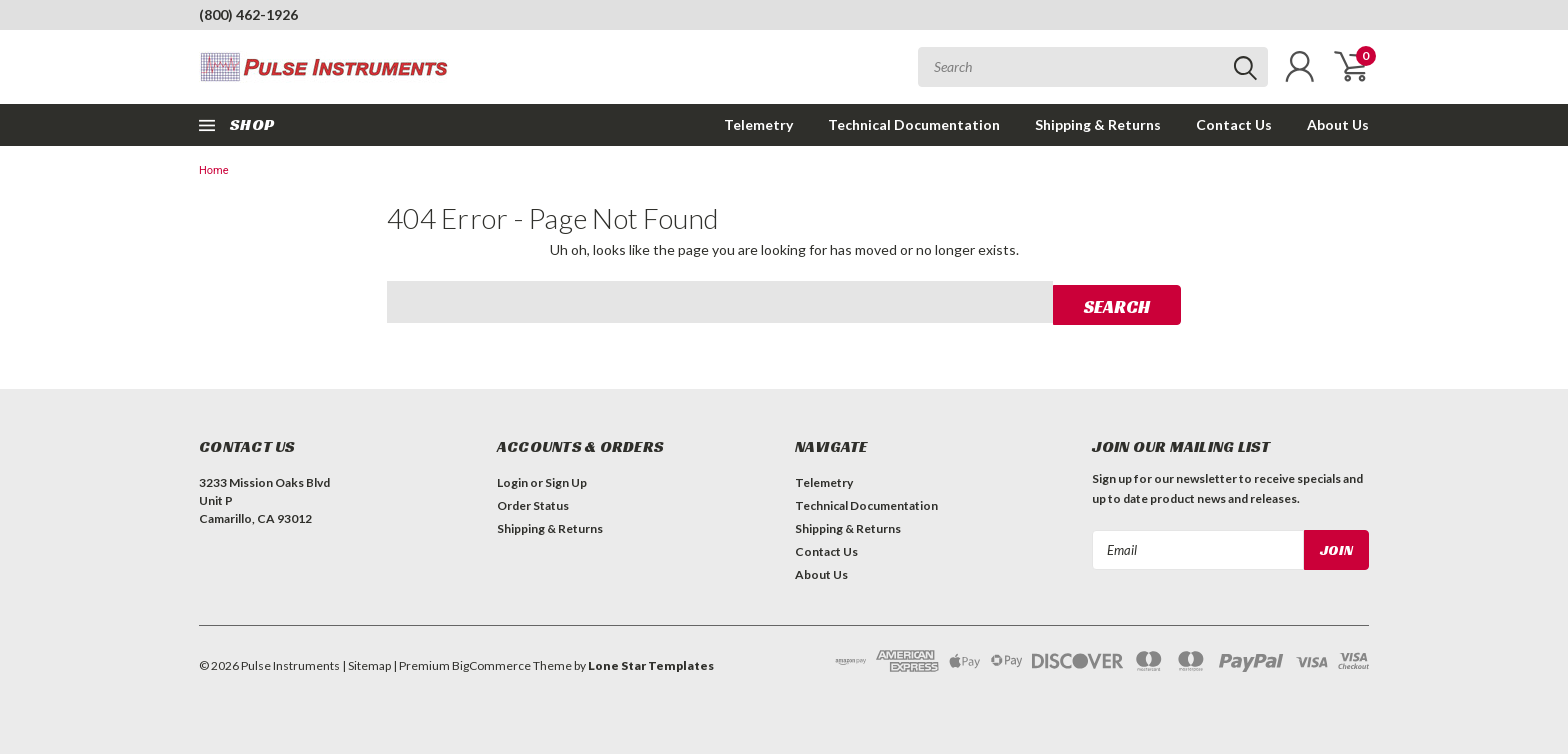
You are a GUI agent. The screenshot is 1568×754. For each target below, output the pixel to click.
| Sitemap (366, 663)
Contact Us (1234, 124)
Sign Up (566, 480)
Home (214, 170)
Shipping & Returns (1098, 124)
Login (512, 480)
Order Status (533, 503)
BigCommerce (491, 663)
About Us (1338, 124)
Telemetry (758, 124)
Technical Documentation (914, 124)
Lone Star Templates (651, 663)
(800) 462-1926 (248, 14)
